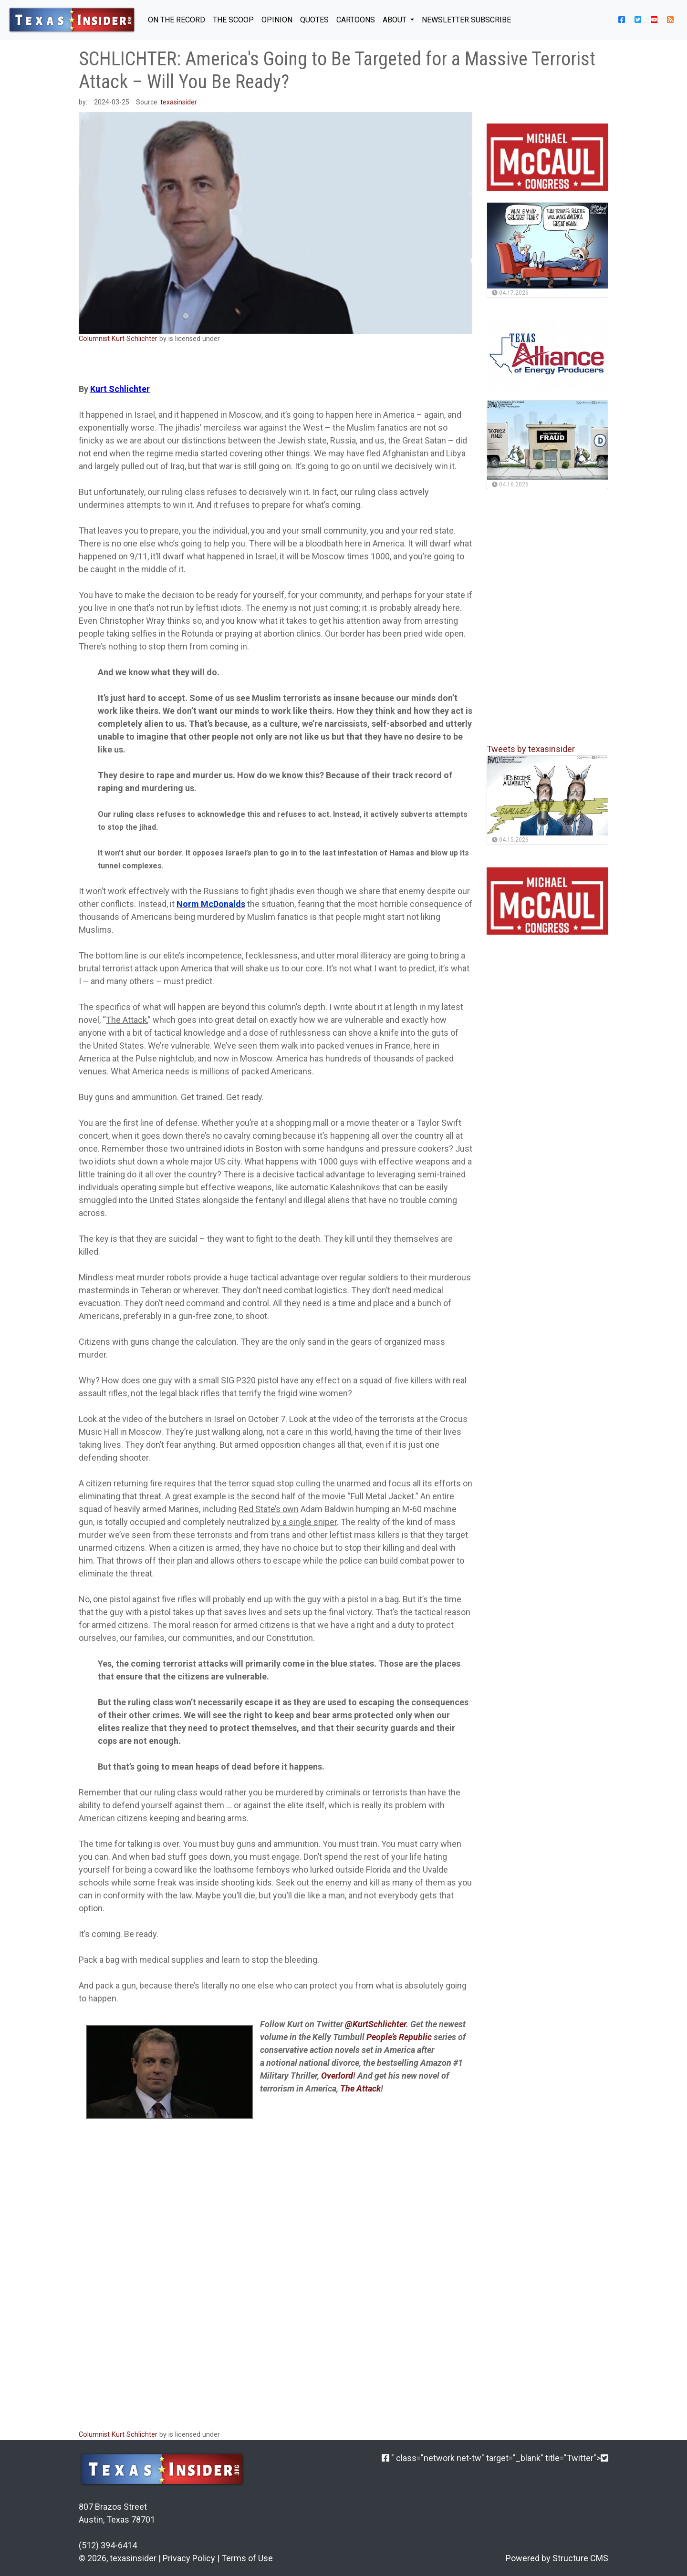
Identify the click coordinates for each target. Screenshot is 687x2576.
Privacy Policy (189, 2558)
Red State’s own (269, 1509)
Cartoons (355, 19)
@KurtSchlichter (375, 2024)
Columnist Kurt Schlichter (118, 339)
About (395, 19)
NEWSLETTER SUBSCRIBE (466, 19)
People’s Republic (400, 2037)
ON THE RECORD (176, 19)
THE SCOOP (233, 19)
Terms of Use (247, 2558)
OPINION (276, 19)
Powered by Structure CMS (557, 2558)
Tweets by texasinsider (531, 749)
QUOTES (314, 19)
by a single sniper (304, 1522)
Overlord (337, 2076)
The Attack (126, 1020)
